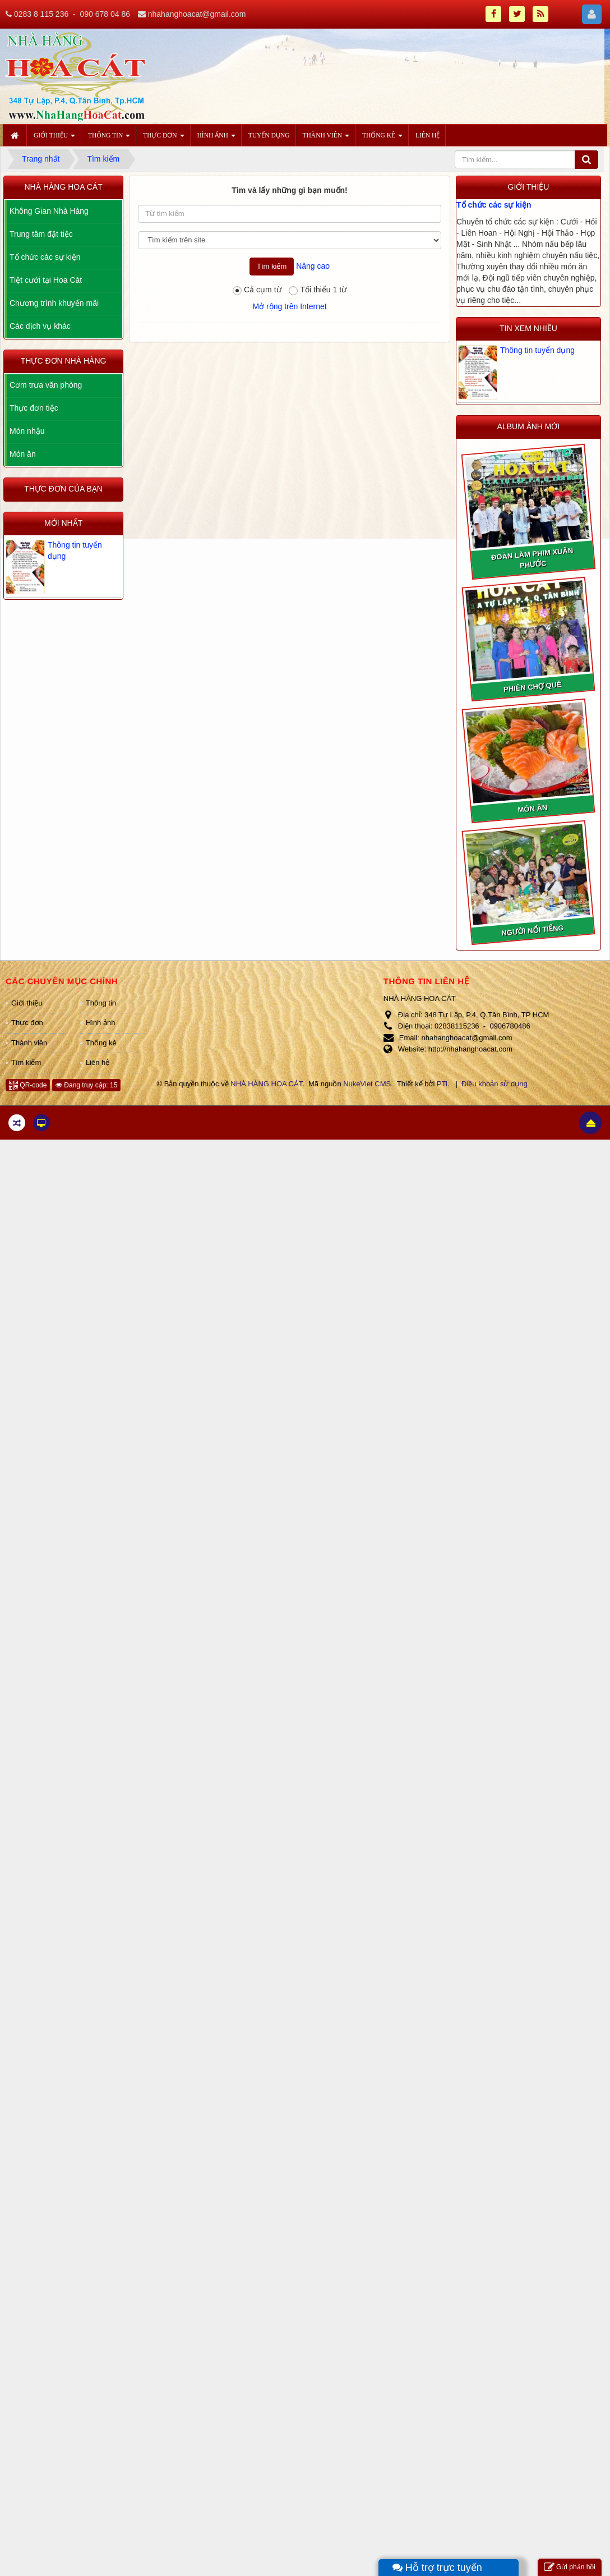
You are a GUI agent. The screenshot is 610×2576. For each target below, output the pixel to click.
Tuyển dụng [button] (269, 135)
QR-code (28, 1085)
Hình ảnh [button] (216, 138)
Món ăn (23, 453)
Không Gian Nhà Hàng (49, 210)
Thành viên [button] (326, 138)
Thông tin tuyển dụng (537, 350)
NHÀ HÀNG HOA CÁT (266, 1084)
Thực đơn (27, 1022)
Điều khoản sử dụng (494, 1084)
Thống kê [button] (382, 138)
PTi (442, 1084)
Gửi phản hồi (569, 2567)
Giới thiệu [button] (54, 138)
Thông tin (101, 1003)
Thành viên (29, 1043)
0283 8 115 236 (41, 14)
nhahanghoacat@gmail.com (197, 14)
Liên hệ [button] (427, 135)
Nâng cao (313, 265)
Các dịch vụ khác (40, 326)
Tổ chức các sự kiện (494, 204)
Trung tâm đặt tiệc (41, 233)
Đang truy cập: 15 (86, 1085)
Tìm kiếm (26, 1062)
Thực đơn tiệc (34, 407)
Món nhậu (27, 430)
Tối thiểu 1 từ (317, 290)
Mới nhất (63, 522)
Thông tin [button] (109, 138)
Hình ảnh (100, 1022)
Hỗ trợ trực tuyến (437, 2567)
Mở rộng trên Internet (289, 306)
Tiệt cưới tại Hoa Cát (46, 279)
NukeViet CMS (367, 1084)
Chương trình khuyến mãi (54, 303)
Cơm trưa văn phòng (46, 384)
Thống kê (101, 1043)
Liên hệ (97, 1062)
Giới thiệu (26, 1003)
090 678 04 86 (105, 14)
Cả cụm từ (257, 290)
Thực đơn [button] (163, 138)
